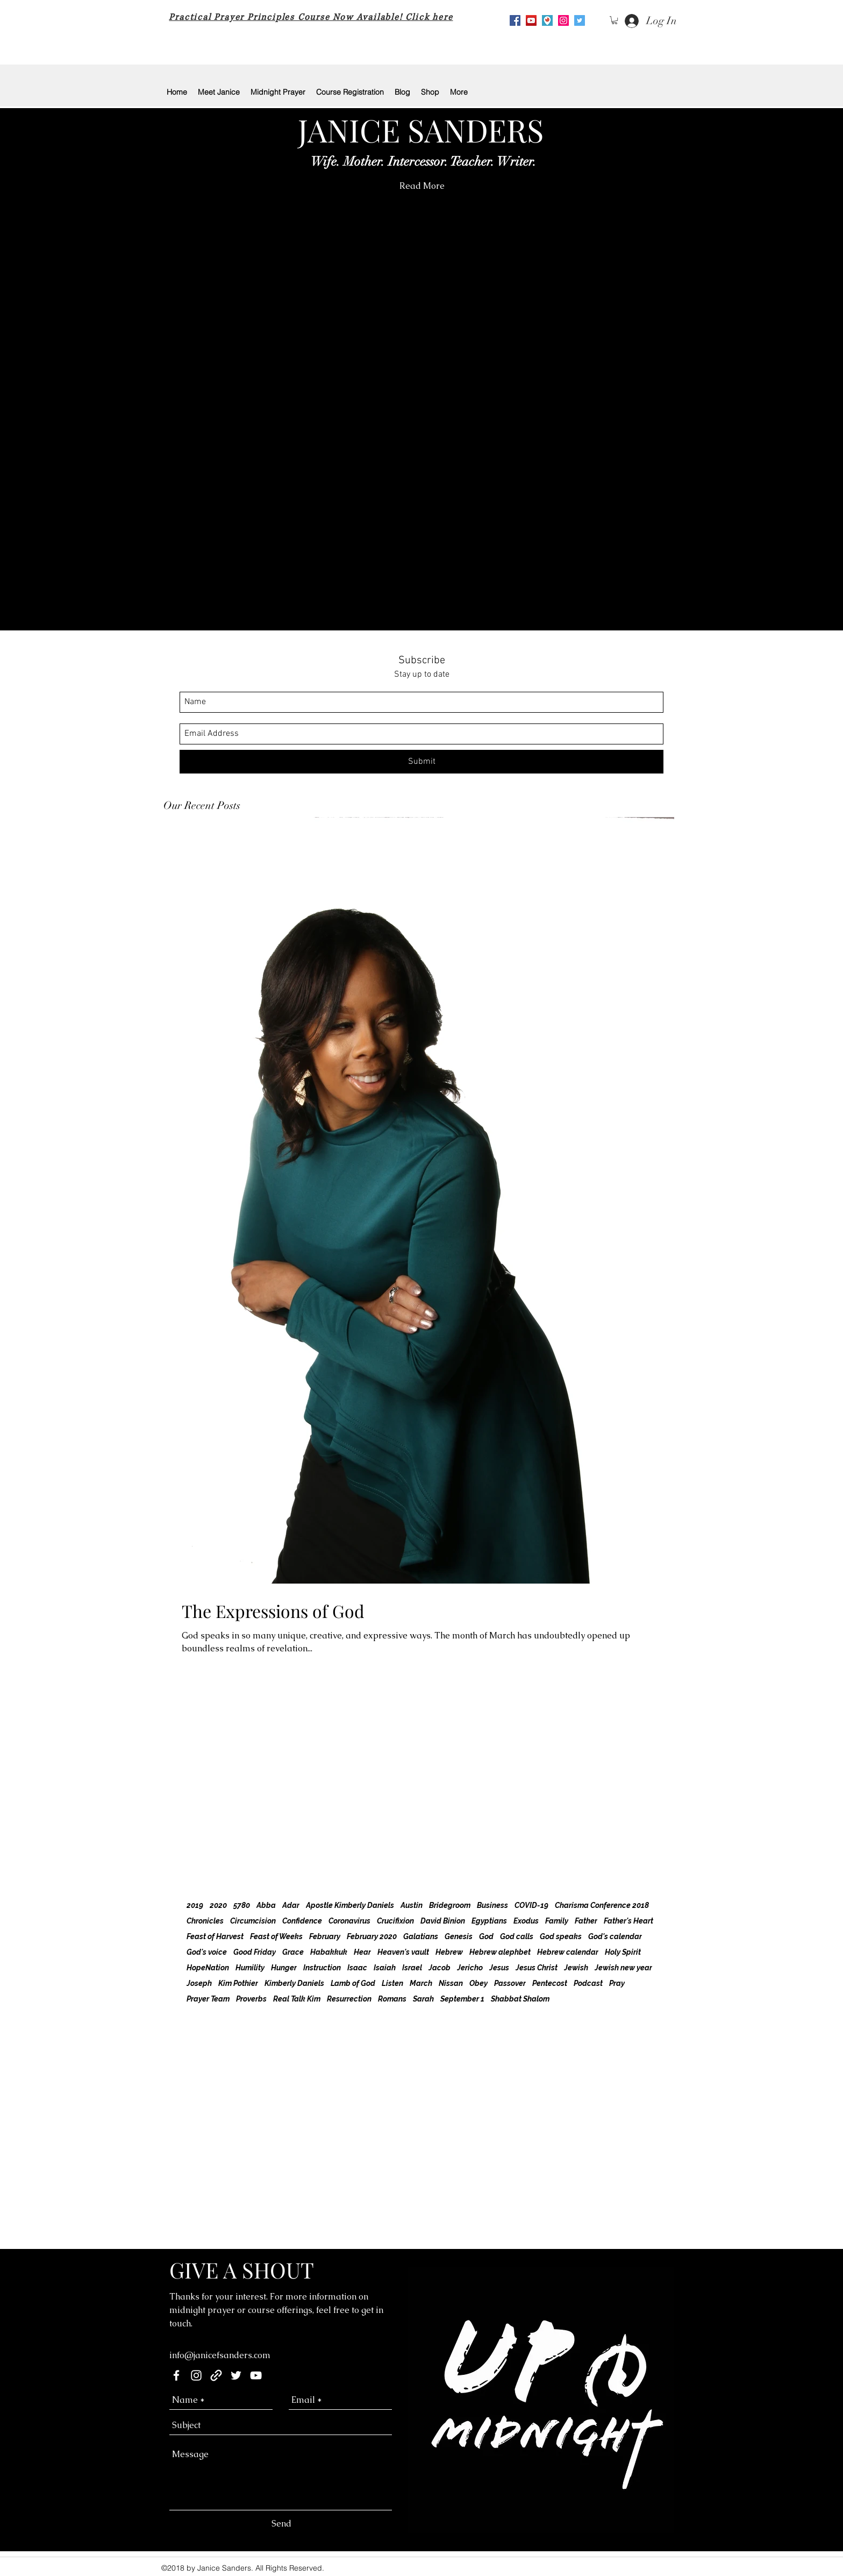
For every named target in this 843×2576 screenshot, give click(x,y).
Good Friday (254, 1952)
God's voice (207, 1952)
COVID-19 (531, 1905)
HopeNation (208, 1967)
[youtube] (531, 20)
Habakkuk (328, 1952)
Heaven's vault (403, 1952)
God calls (516, 1936)
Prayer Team (208, 1999)
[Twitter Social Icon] (579, 20)
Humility (250, 1967)
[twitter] (236, 2375)
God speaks (561, 1936)
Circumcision (253, 1921)
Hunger (284, 1967)
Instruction (322, 1967)
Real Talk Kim (296, 1999)
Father (586, 1921)
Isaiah (385, 1967)
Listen (392, 1983)
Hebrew (449, 1952)
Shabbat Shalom (520, 1999)
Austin (412, 1905)
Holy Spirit (623, 1952)
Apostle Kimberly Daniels (350, 1905)
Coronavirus (349, 1921)
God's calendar (615, 1936)
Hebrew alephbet (500, 1952)
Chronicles (205, 1921)
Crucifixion (395, 1921)
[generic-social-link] (216, 2375)
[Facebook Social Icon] (515, 20)
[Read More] (422, 186)
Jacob (439, 1967)
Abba (266, 1905)
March (421, 1983)
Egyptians (489, 1921)
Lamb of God (353, 1983)
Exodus (526, 1921)
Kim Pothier (238, 1983)
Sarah (423, 1999)
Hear (362, 1952)
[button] (614, 20)
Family (556, 1921)
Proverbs (251, 1999)
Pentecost (549, 1983)
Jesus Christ (537, 1967)
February (324, 1936)
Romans (392, 1999)
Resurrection (349, 1999)
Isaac (357, 1967)
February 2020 (372, 1936)
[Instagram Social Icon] (563, 20)
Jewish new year (623, 1967)
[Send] (281, 2523)
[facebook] (176, 2375)
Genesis (459, 1936)
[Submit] (421, 761)
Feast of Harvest (215, 1936)
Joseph (199, 1983)
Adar (290, 1905)
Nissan (451, 1983)
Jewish (576, 1967)
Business (492, 1905)
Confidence (302, 1921)
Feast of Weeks (276, 1936)
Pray (617, 1983)
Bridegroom (449, 1905)
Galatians (420, 1936)
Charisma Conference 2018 (602, 1905)
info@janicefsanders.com (219, 2355)
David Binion (442, 1921)
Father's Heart (628, 1921)
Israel (412, 1967)
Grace (293, 1952)
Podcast (588, 1983)
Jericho (470, 1967)
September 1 (462, 1999)
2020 (218, 1905)
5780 (241, 1905)
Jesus (499, 1967)
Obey (478, 1983)
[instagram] (196, 2375)
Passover (510, 1983)
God (486, 1936)
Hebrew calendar (567, 1952)
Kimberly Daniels (294, 1983)
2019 (195, 1905)
